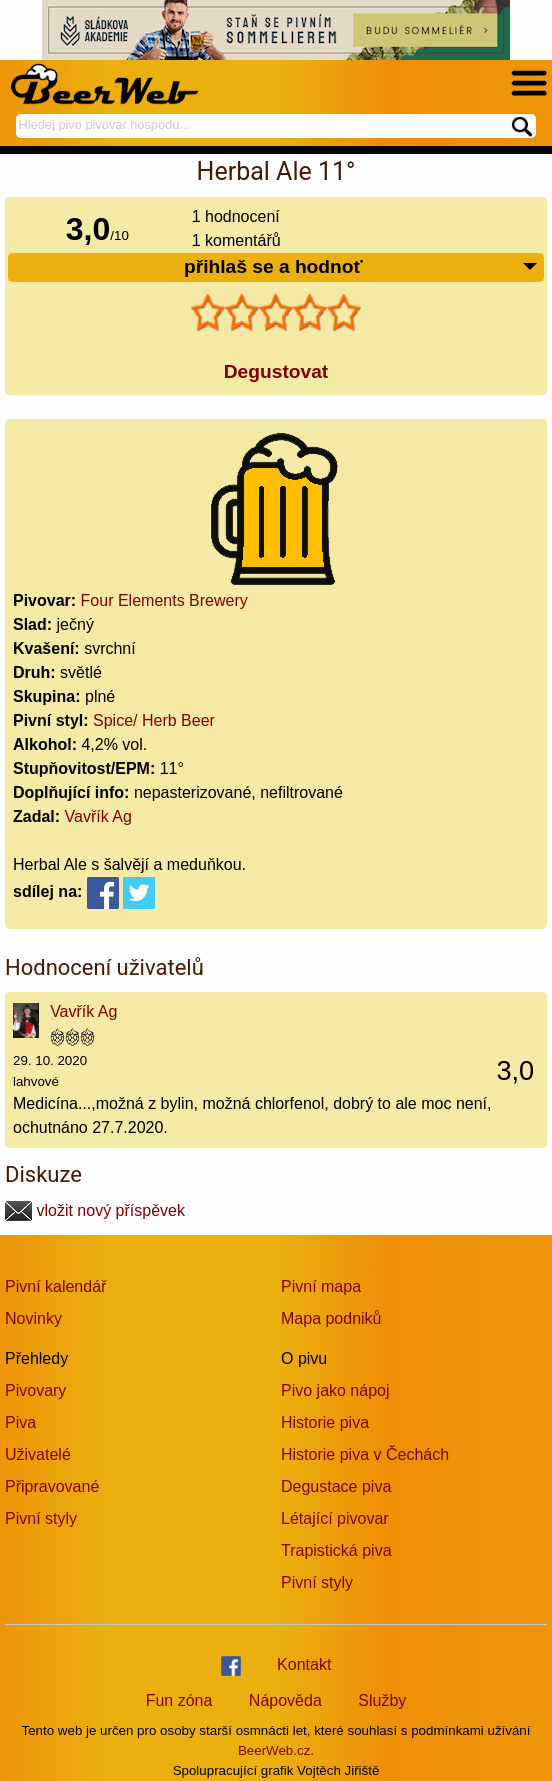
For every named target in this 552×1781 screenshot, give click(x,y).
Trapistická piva (336, 1550)
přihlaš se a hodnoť (361, 267)
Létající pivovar (335, 1518)
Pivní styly (41, 1518)
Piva (20, 1422)
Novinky (33, 1318)
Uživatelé (38, 1454)
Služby (382, 1700)
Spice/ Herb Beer (154, 720)
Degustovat (276, 371)
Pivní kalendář (55, 1286)
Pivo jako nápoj (335, 1390)
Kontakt (304, 1664)
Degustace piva (336, 1486)
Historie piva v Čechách (365, 1454)
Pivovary (35, 1390)
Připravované (52, 1486)
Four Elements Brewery (164, 600)
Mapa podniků (331, 1318)
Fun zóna (179, 1700)
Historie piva (325, 1422)
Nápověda (285, 1700)
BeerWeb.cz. (276, 1750)
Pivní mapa (321, 1286)
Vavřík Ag (98, 816)
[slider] (276, 313)
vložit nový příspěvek (95, 1210)
